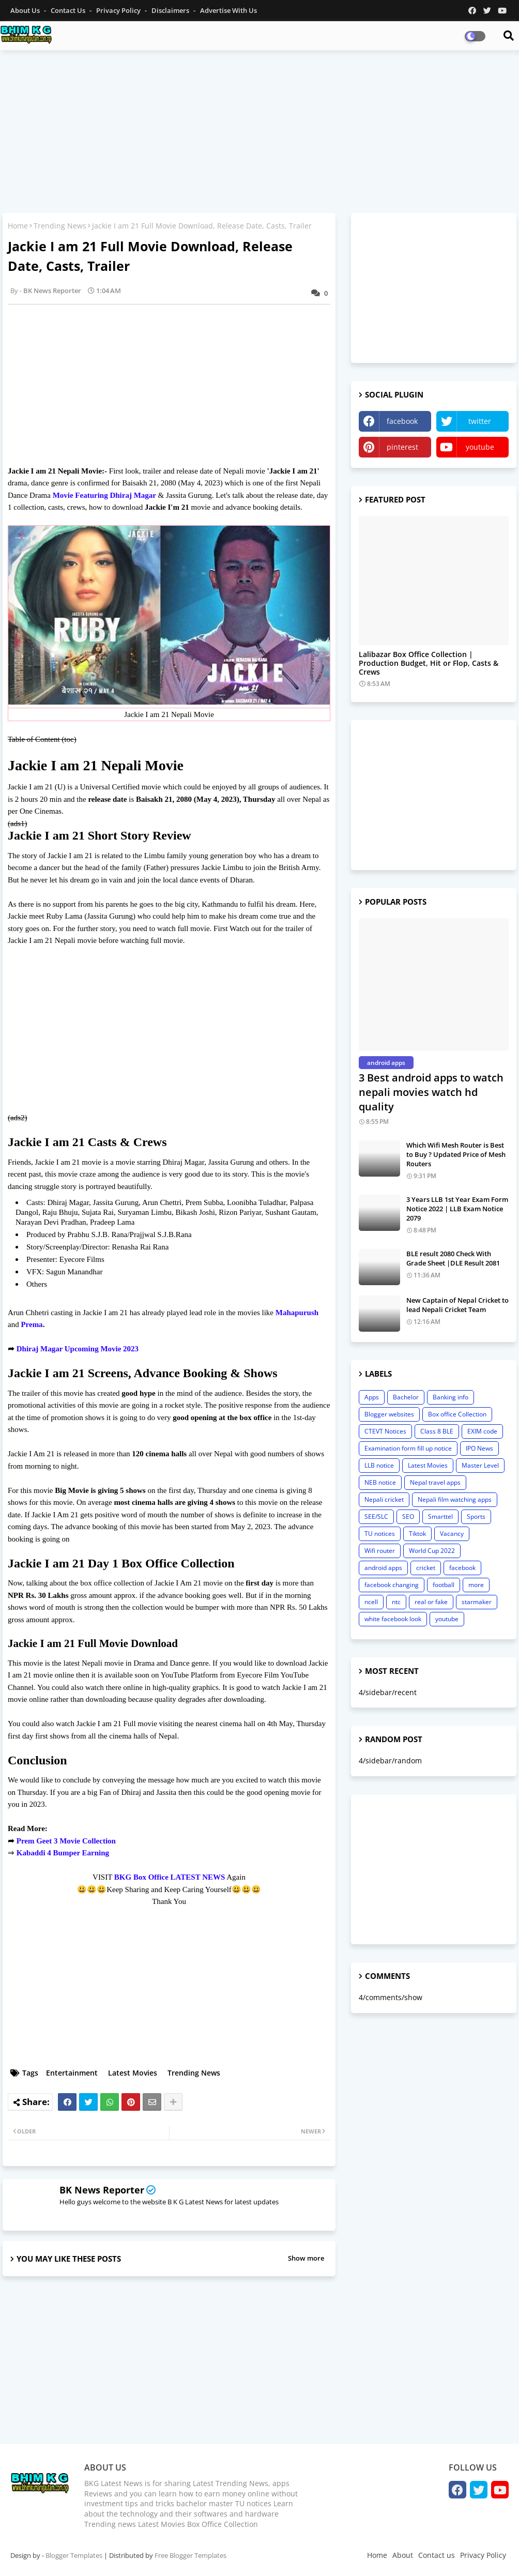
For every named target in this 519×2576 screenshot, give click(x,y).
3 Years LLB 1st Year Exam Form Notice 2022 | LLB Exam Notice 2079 (457, 1209)
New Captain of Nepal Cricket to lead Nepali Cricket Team (457, 1304)
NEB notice (380, 1482)
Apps (371, 1397)
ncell (371, 1601)
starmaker (477, 1601)
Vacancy (452, 1533)
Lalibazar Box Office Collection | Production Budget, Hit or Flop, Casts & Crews (428, 663)
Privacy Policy (119, 10)
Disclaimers (171, 10)
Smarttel (440, 1516)
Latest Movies (132, 2073)
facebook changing (391, 1584)
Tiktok (417, 1533)
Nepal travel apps (435, 1482)
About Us (25, 10)
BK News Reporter (101, 2190)
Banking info (450, 1397)
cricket (425, 1567)
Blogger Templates (73, 2555)
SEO (408, 1516)
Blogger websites (389, 1414)
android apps (383, 1567)
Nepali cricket (384, 1499)
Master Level (480, 1465)
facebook (402, 421)
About (402, 2555)
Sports (476, 1516)
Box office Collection (457, 1414)
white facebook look (392, 1618)
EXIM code (482, 1431)
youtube (480, 447)
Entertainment (72, 2073)
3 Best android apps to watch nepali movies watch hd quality (431, 1092)
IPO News (479, 1448)
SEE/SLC (376, 1516)
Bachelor (406, 1397)
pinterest (402, 447)
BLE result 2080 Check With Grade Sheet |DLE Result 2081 (453, 1258)
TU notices (379, 1533)
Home (18, 226)
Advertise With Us (228, 10)
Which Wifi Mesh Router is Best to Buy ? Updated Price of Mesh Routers (456, 1154)
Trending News (60, 226)
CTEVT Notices (385, 1431)
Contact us (69, 10)
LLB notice (379, 1465)
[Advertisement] (259, 132)
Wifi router (379, 1550)
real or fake (431, 1601)
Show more (306, 2258)
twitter (479, 421)
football (443, 1584)
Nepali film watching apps (455, 1499)
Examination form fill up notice (408, 1448)
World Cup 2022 (432, 1550)
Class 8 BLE (436, 1431)
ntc (396, 1601)
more (476, 1584)
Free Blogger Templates (190, 2555)
